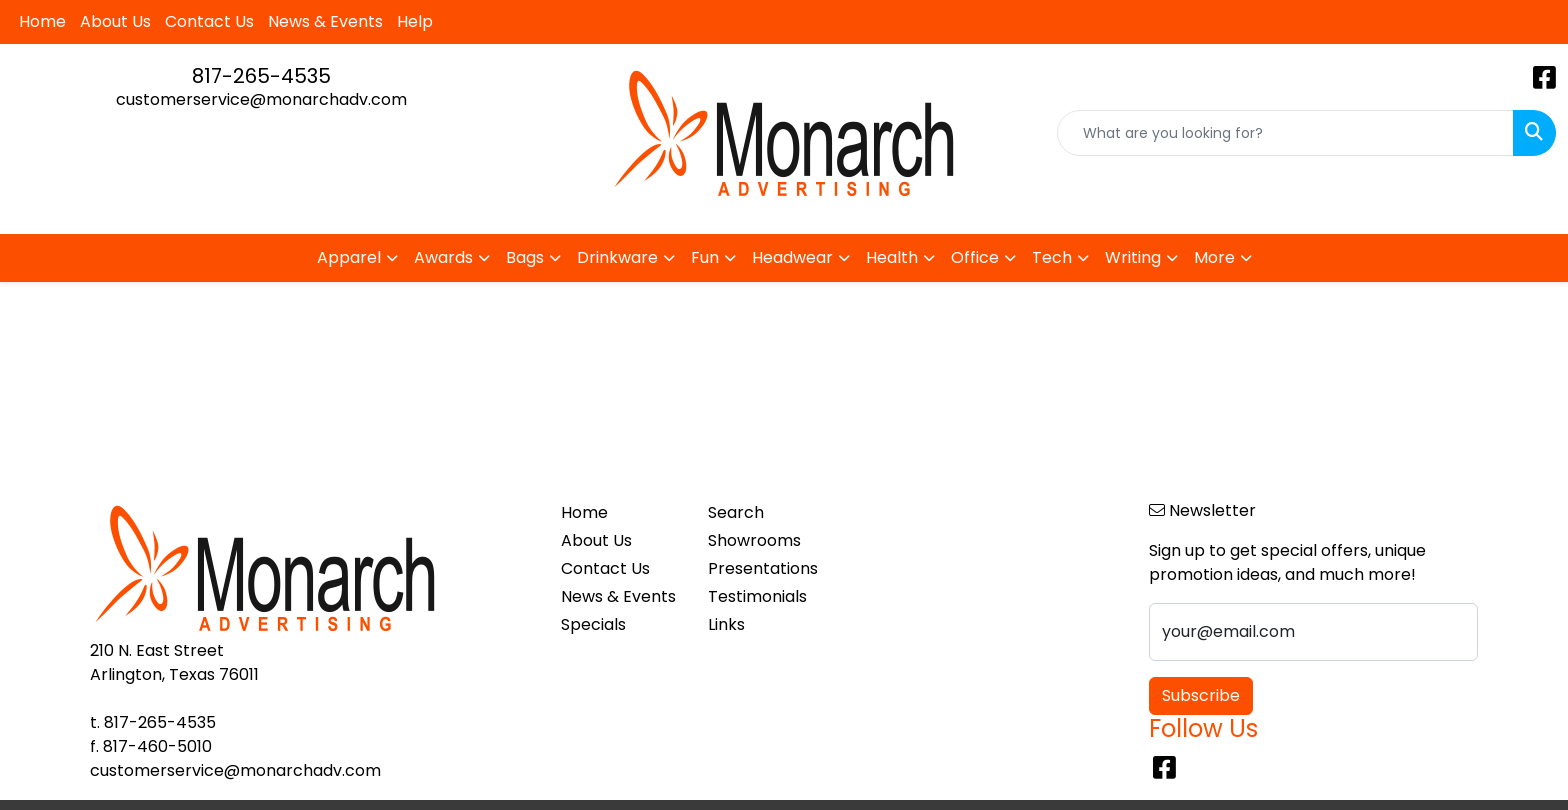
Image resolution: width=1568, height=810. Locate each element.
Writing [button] (1133, 257)
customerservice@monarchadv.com (261, 99)
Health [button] (892, 257)
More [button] (1214, 257)
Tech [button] (1052, 257)
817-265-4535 (261, 76)
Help (415, 21)
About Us (115, 21)
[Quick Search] (1285, 133)
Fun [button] (705, 257)
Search (736, 512)
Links (726, 624)
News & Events (325, 21)
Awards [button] (443, 257)
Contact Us (209, 21)
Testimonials (757, 596)
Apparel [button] (349, 257)
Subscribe (1201, 695)
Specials (593, 624)
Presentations (763, 568)
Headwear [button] (792, 257)
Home (42, 21)
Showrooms (754, 540)
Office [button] (975, 257)
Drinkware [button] (617, 257)
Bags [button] (525, 257)
